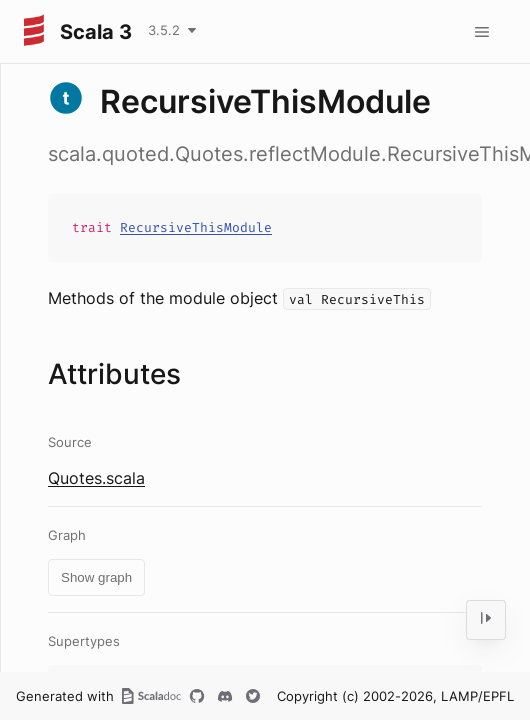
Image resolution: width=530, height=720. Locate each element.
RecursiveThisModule (196, 227)
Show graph (96, 577)
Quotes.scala (96, 478)
